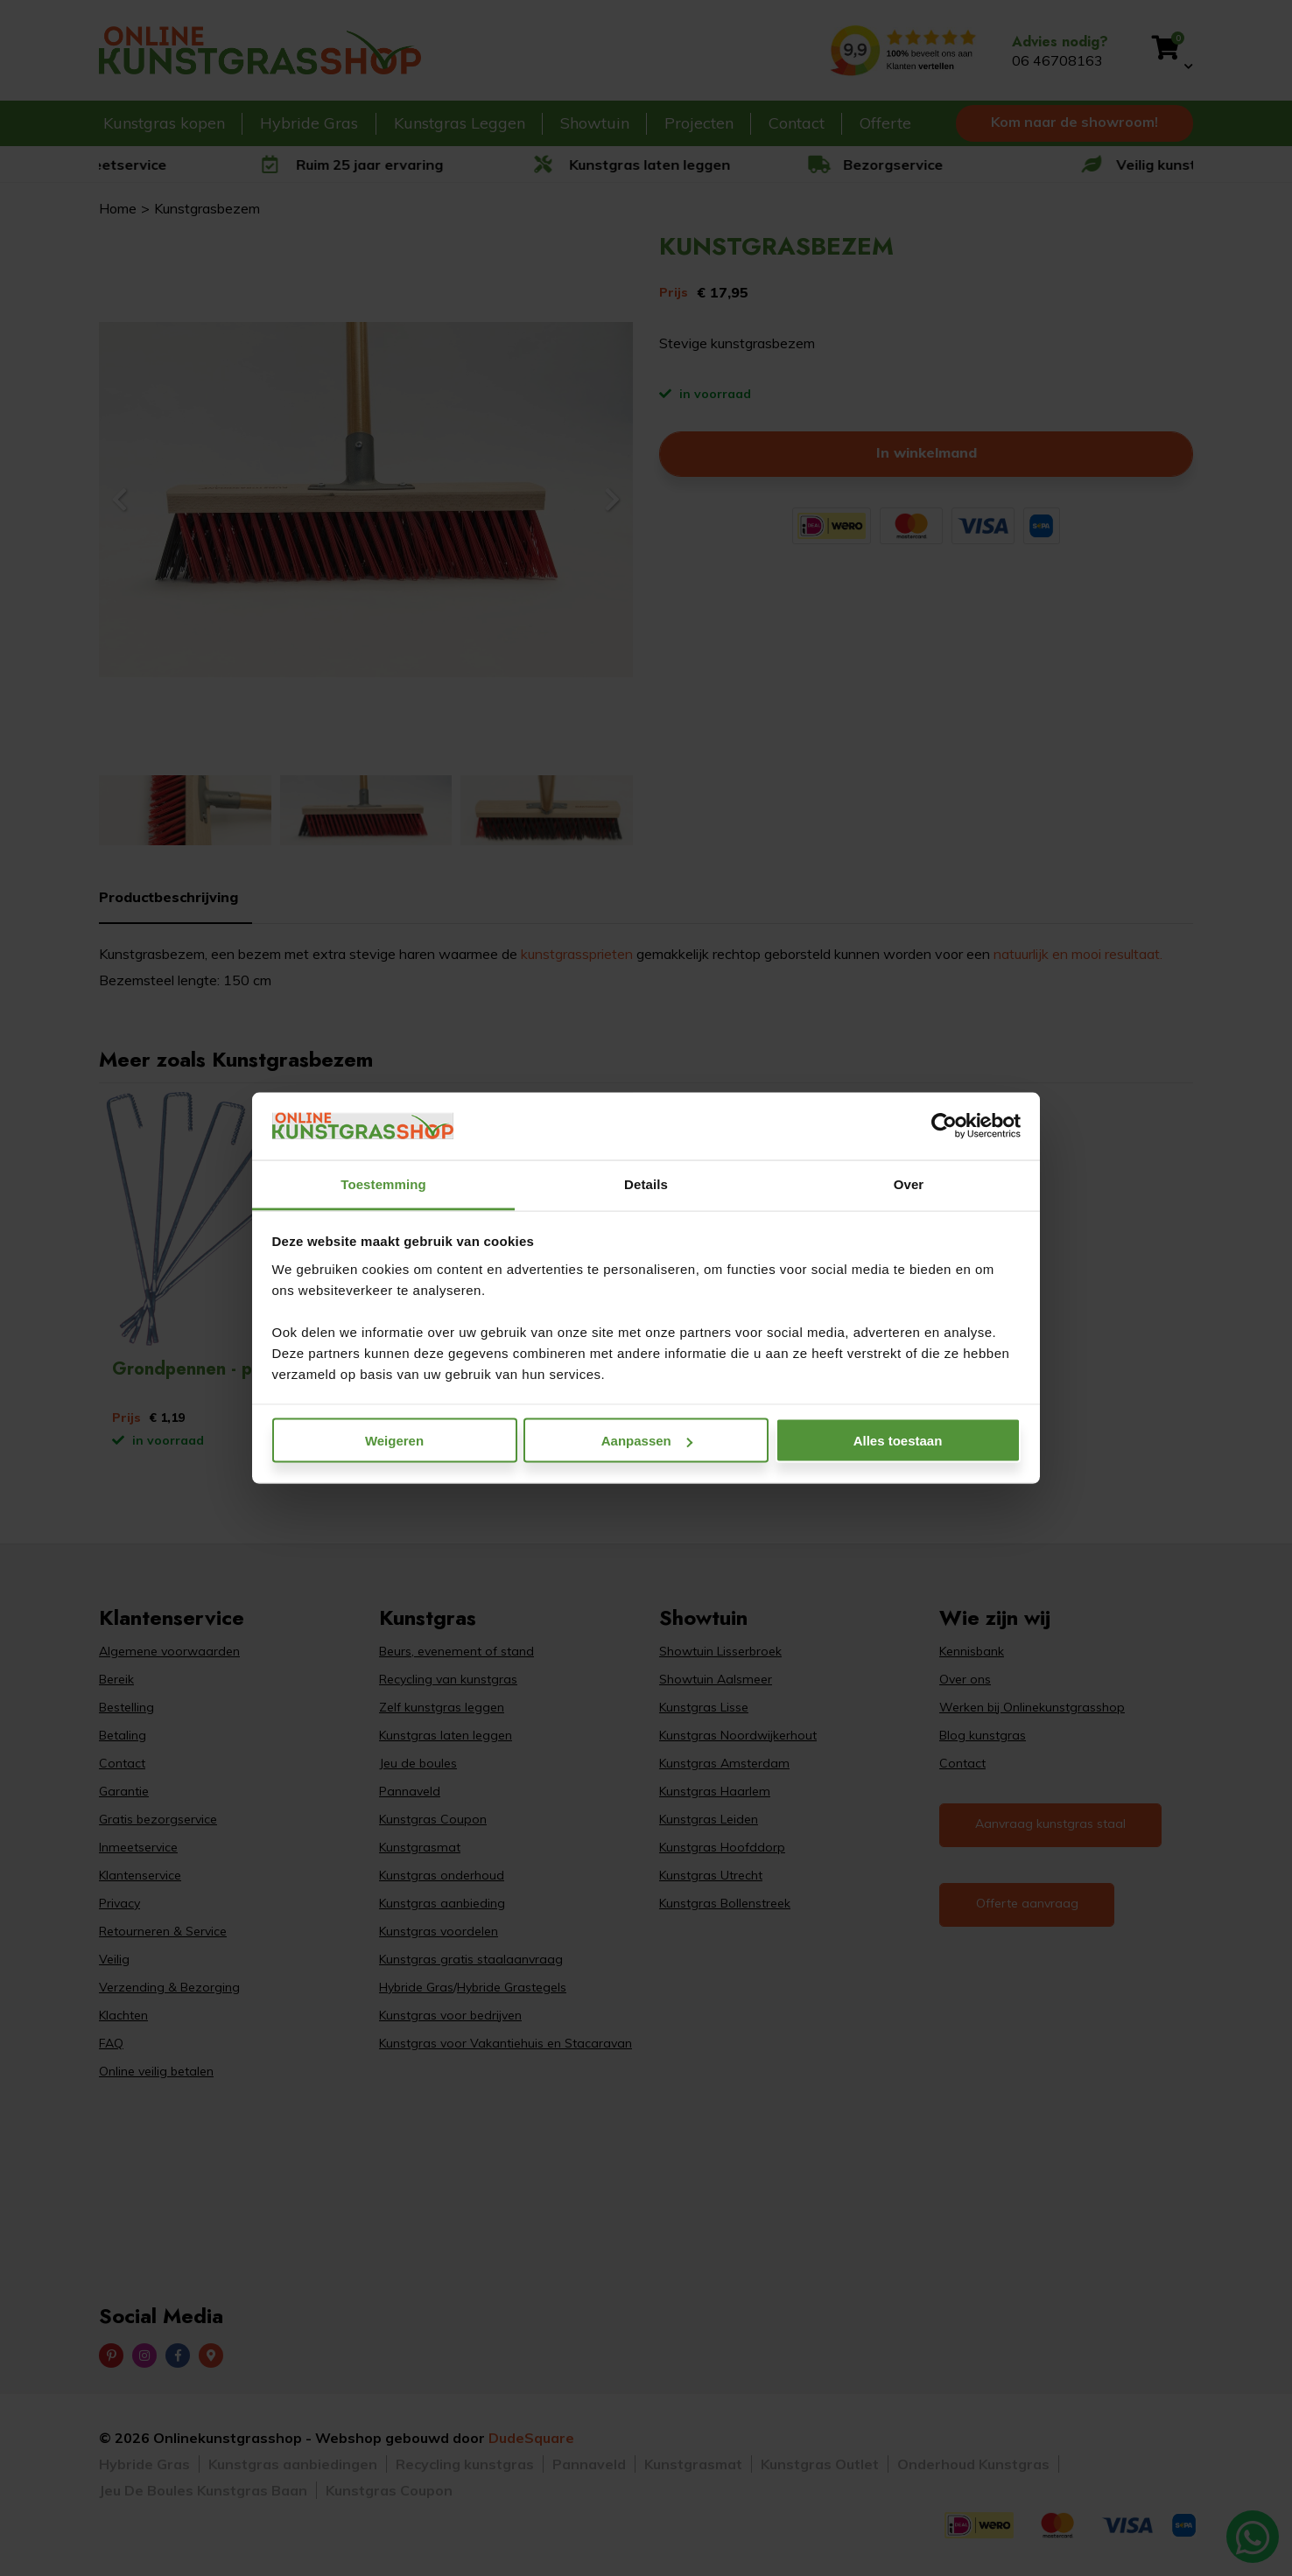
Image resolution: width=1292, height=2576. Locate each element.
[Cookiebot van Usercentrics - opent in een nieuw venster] (944, 1126)
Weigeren (394, 1440)
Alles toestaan (898, 1440)
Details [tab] (646, 1183)
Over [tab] (909, 1183)
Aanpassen (646, 1440)
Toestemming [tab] (383, 1183)
